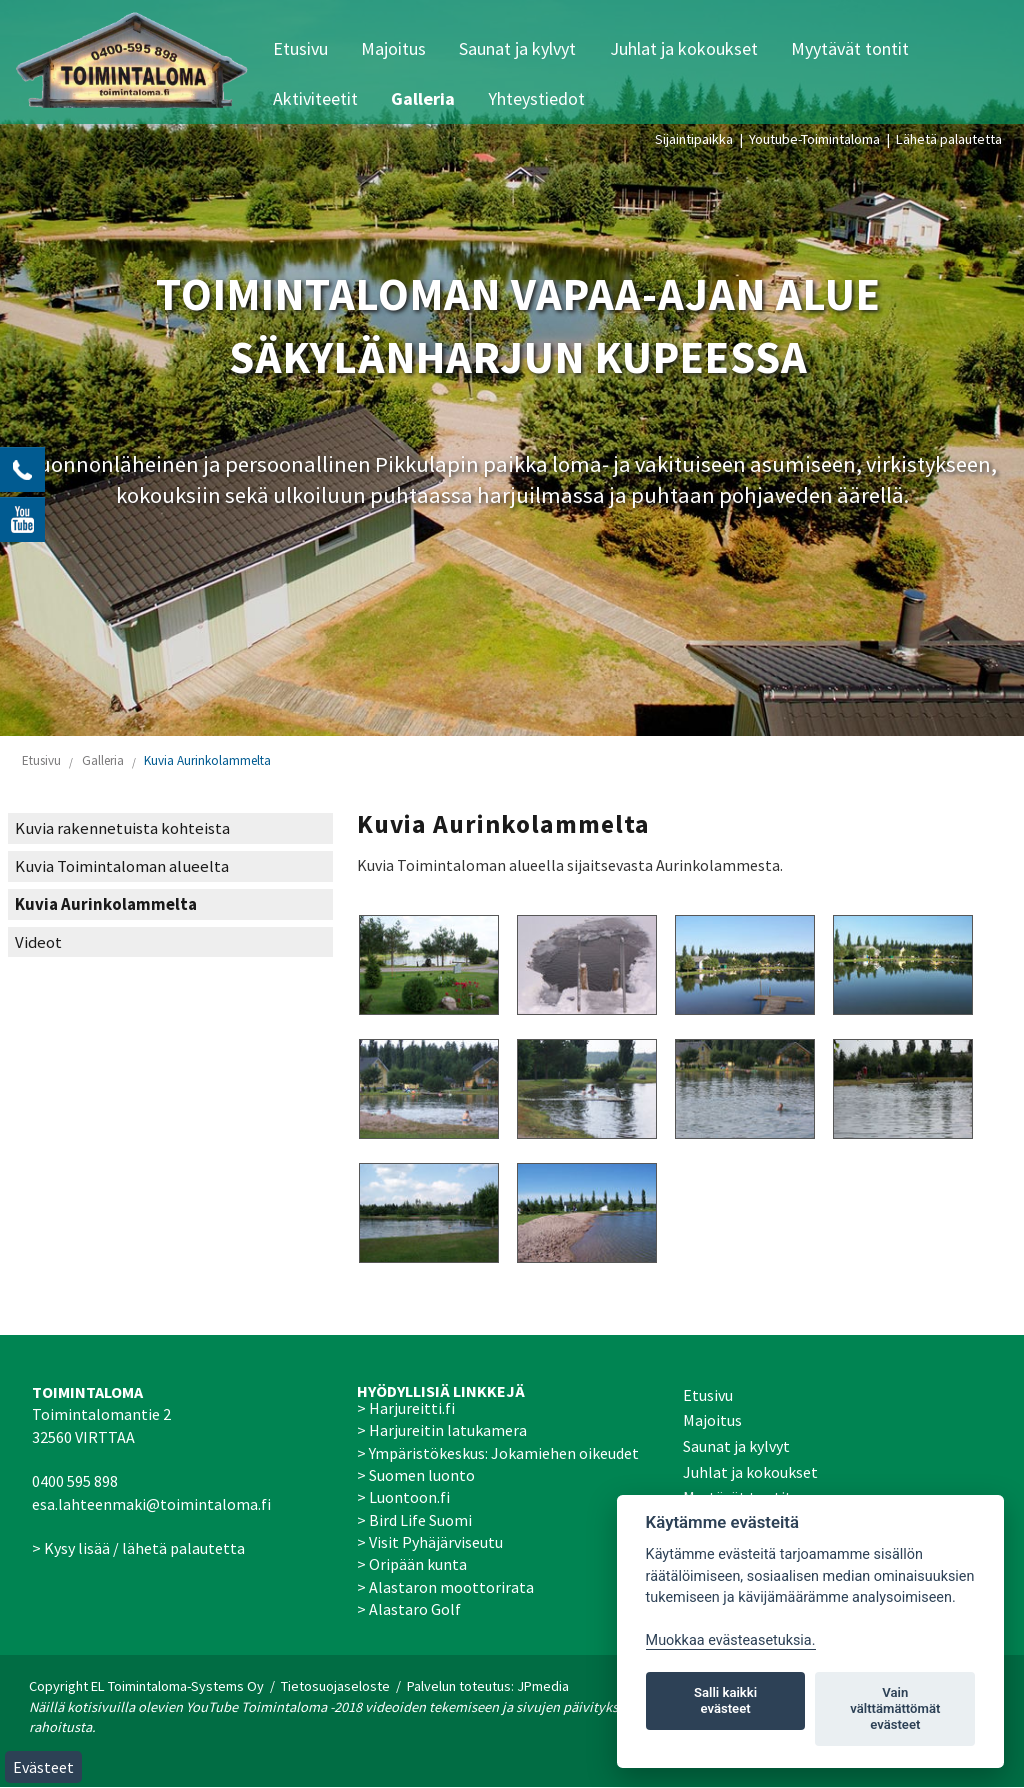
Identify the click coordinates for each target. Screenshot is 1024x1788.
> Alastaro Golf (409, 1609)
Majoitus (393, 48)
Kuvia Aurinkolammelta (207, 760)
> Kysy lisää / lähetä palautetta (138, 1548)
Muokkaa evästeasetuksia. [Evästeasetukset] (731, 1640)
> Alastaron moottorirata (445, 1587)
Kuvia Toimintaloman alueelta (122, 866)
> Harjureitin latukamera (442, 1430)
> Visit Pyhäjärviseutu (430, 1542)
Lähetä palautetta (949, 139)
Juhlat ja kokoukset (684, 48)
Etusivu (300, 48)
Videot (38, 942)
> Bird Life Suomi (414, 1520)
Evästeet (43, 1767)
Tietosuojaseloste (335, 1686)
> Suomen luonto (416, 1475)
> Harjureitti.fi (406, 1408)
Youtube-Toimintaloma (814, 139)
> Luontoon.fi (403, 1497)
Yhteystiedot (536, 98)
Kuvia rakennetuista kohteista (122, 828)
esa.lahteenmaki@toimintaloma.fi (151, 1504)
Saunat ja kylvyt (517, 48)
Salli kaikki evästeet (725, 1700)
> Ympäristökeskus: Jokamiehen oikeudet (498, 1453)
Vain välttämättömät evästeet (895, 1708)
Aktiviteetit (315, 98)
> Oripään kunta (412, 1564)
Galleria (423, 98)
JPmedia (543, 1686)
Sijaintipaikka (694, 139)
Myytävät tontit (850, 48)
